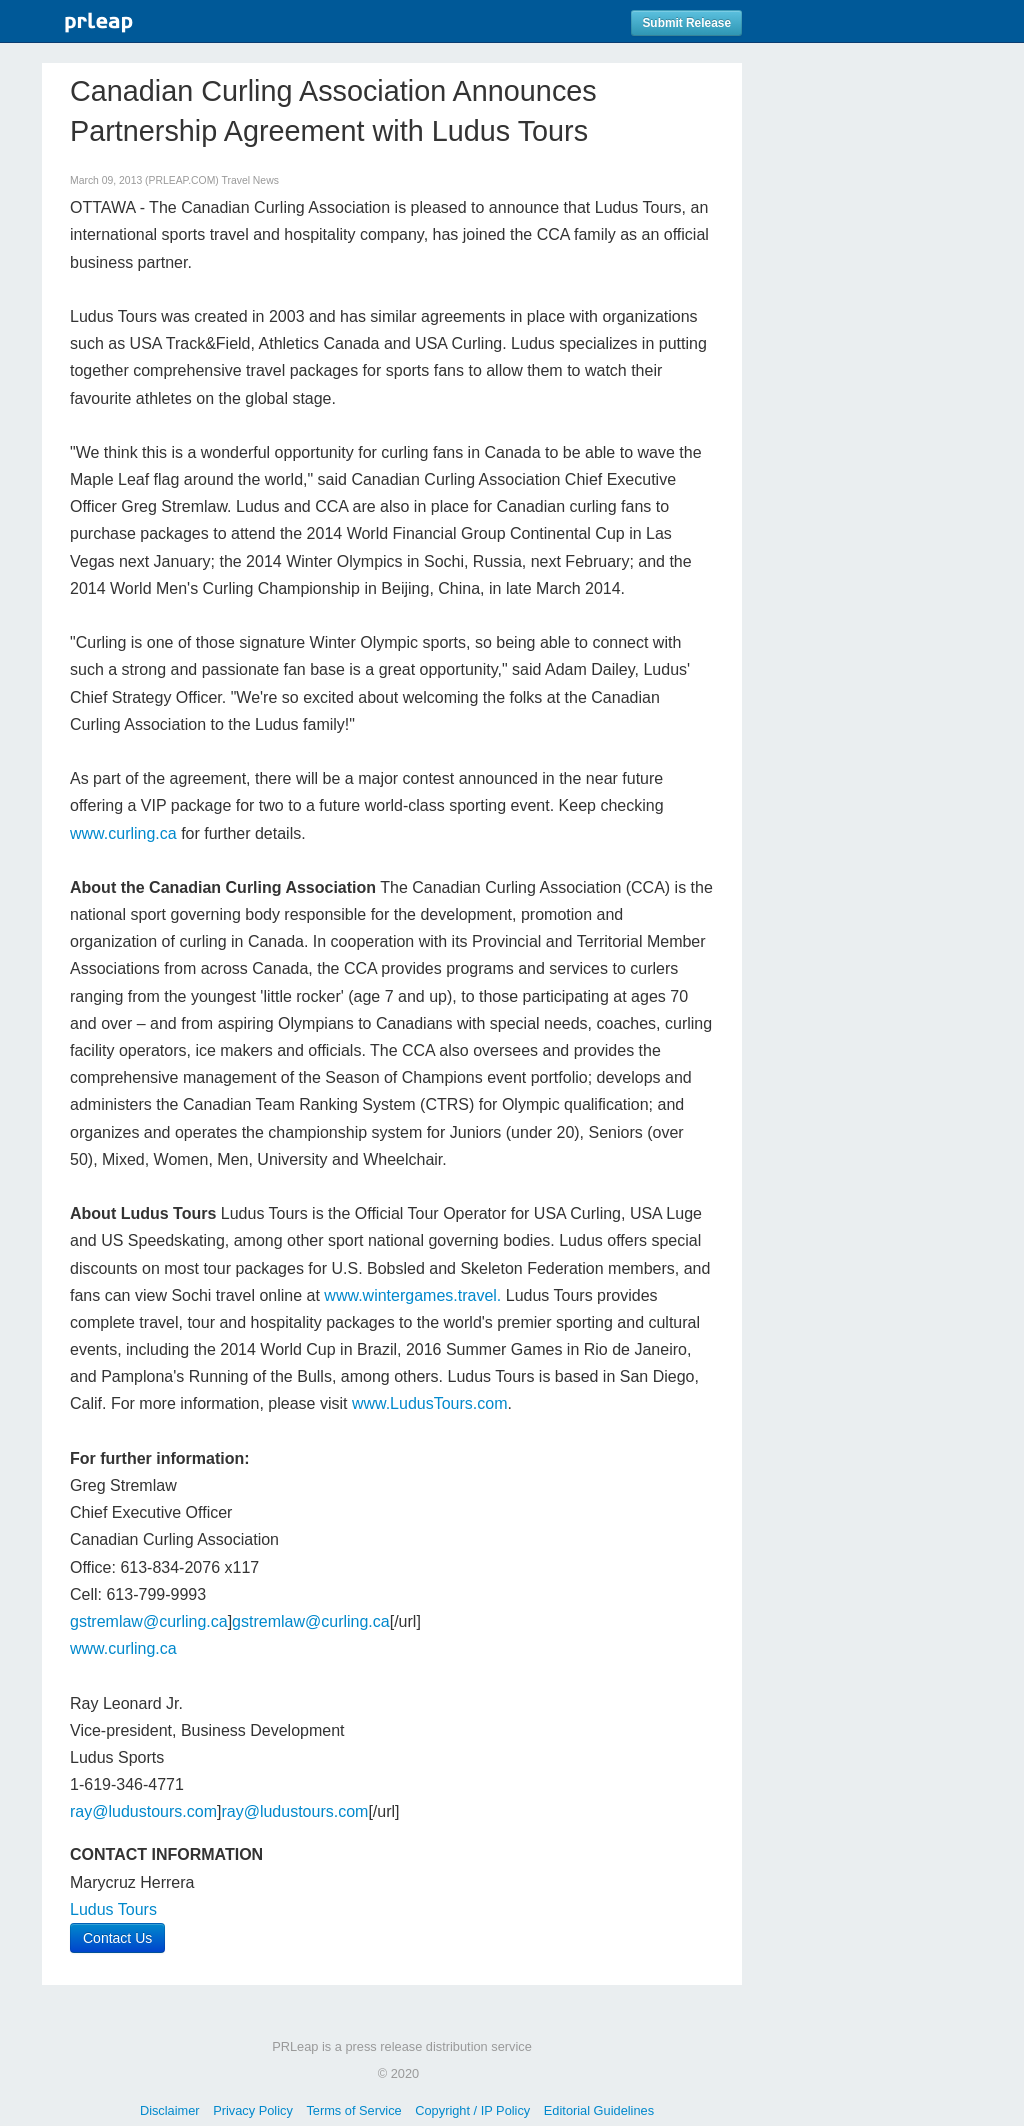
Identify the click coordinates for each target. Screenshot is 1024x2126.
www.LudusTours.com (430, 1403)
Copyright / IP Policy (472, 2110)
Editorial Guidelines (599, 2110)
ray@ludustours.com (143, 1811)
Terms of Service (353, 2110)
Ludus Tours (113, 1909)
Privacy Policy (253, 2110)
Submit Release (686, 23)
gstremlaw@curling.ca (149, 1621)
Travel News (250, 180)
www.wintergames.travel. (412, 1295)
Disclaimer (170, 2110)
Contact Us (117, 1938)
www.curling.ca (123, 833)
